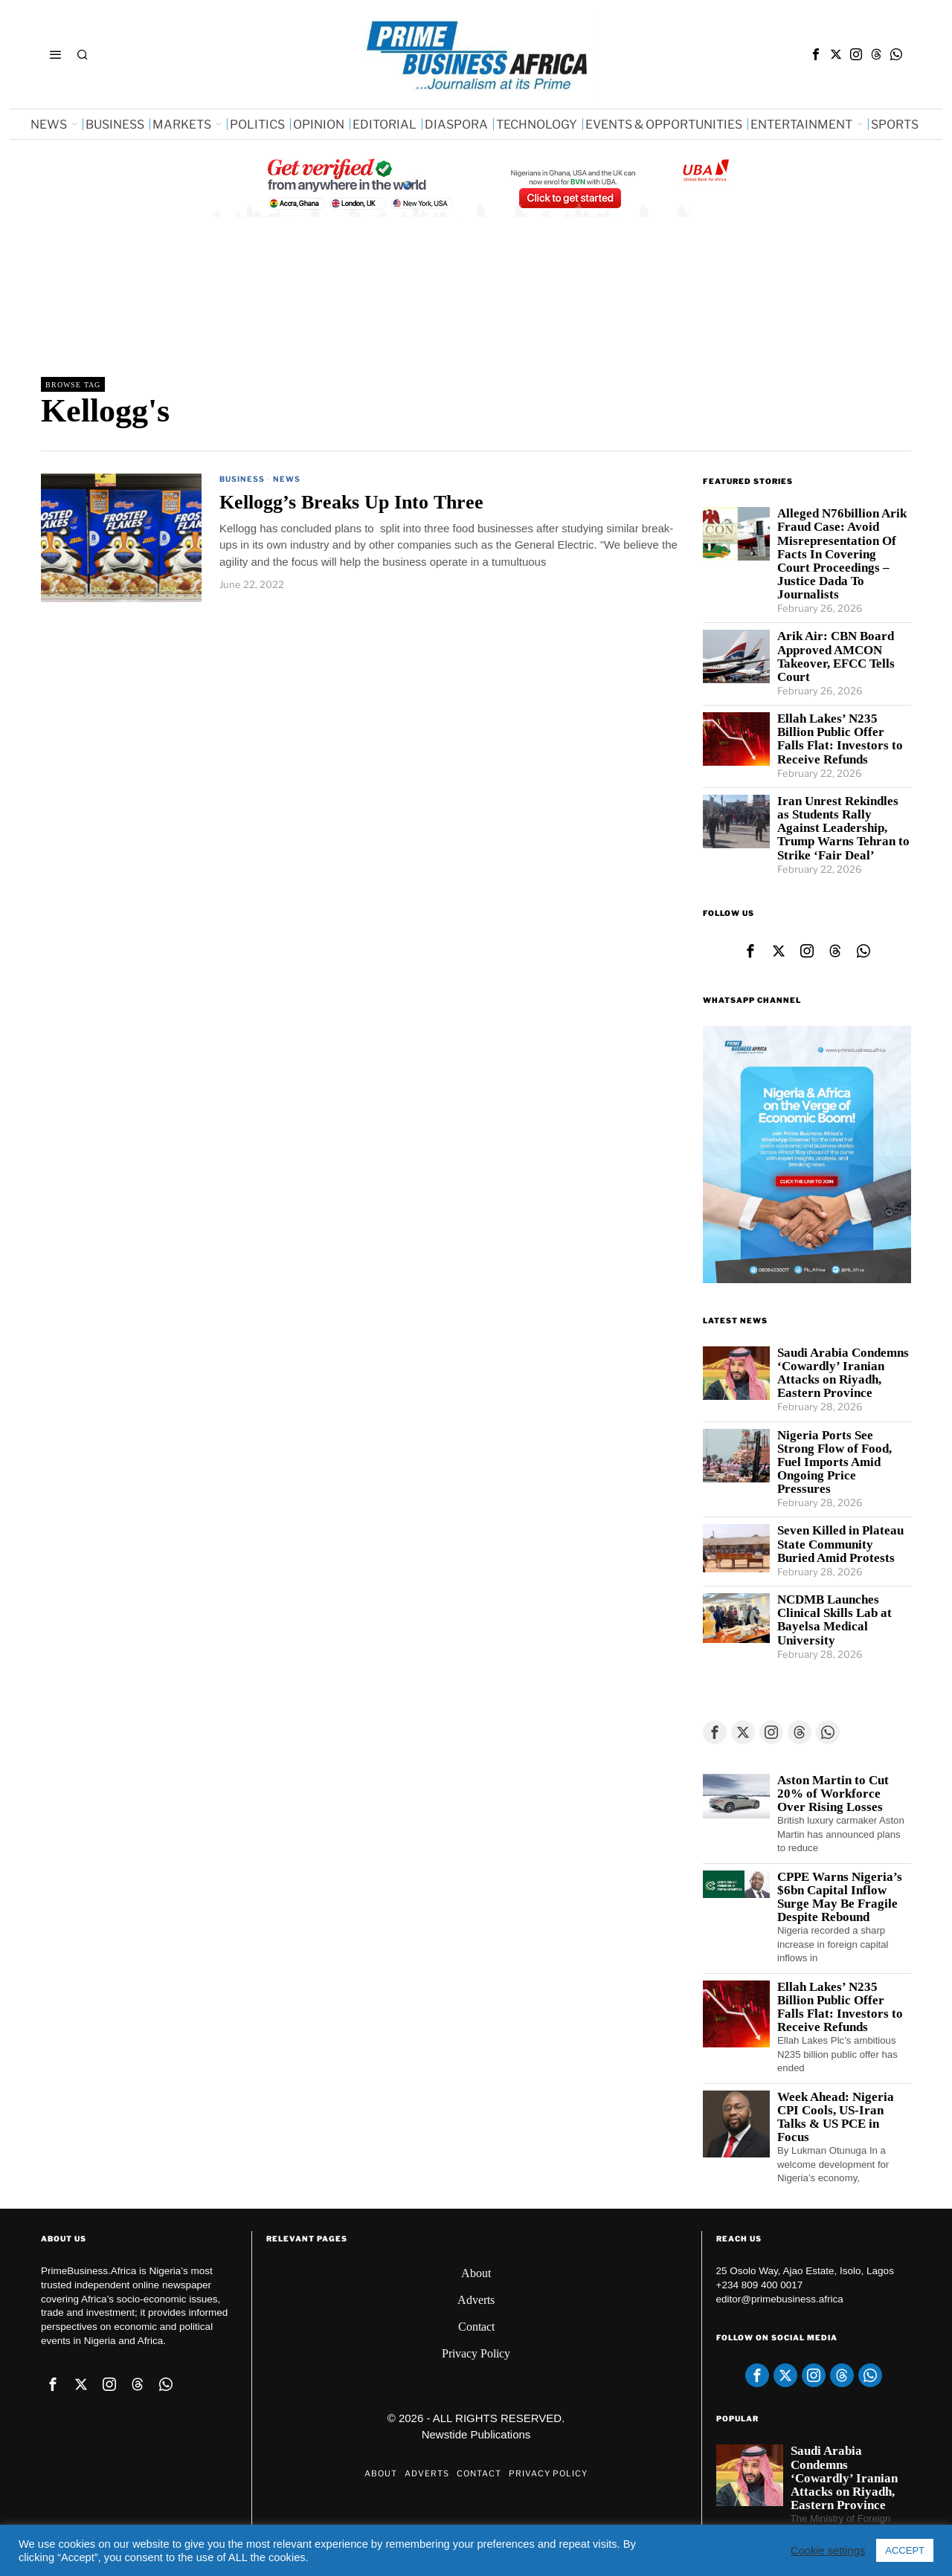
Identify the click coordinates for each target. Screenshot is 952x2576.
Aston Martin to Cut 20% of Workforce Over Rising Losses (833, 1794)
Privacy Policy (476, 2353)
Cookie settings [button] (828, 2551)
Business (242, 478)
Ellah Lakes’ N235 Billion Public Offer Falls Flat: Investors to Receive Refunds (840, 739)
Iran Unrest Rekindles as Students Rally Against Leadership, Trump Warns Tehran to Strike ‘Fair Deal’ (843, 828)
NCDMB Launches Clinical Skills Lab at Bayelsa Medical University (834, 1620)
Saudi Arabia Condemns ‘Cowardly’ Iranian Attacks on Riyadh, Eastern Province (843, 1373)
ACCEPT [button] (904, 2550)
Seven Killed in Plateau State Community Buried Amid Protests (840, 1544)
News (286, 478)
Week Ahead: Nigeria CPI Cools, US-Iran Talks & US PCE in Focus (835, 2117)
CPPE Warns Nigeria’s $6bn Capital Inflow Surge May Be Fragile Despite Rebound (839, 1897)
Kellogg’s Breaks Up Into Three (351, 502)
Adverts (476, 2300)
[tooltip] (816, 54)
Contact (476, 2327)
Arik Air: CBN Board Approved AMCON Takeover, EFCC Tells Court (836, 656)
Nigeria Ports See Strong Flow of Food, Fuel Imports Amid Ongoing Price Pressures (834, 1463)
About (476, 2273)
